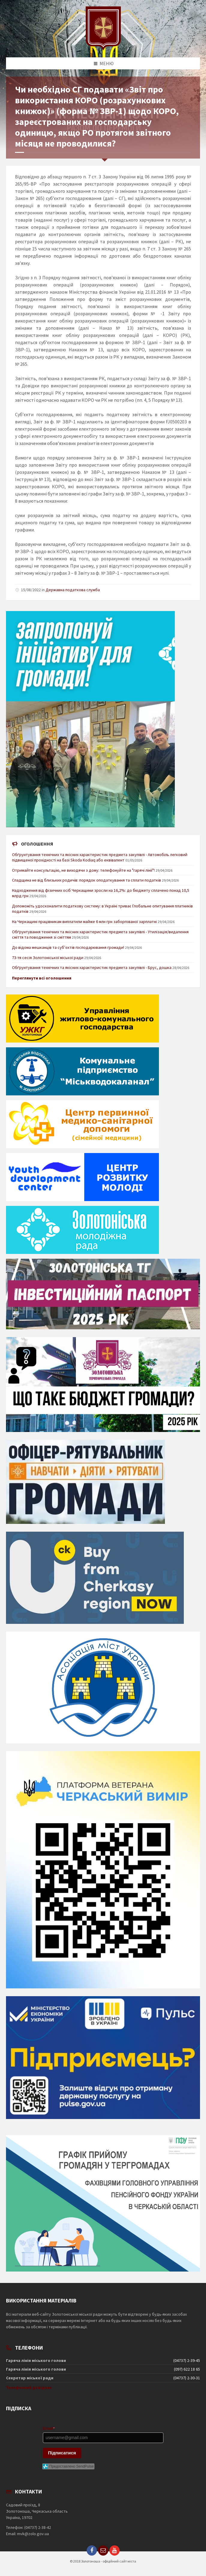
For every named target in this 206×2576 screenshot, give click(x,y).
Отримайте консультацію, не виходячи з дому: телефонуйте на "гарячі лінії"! (83, 870)
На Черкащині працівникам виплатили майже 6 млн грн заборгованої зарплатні (84, 921)
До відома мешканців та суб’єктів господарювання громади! (68, 947)
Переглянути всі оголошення (41, 978)
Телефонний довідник (29, 2387)
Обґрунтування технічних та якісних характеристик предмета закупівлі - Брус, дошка (92, 967)
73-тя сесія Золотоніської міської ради (47, 957)
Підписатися (62, 2452)
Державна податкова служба (73, 589)
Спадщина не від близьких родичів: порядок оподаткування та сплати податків (86, 880)
